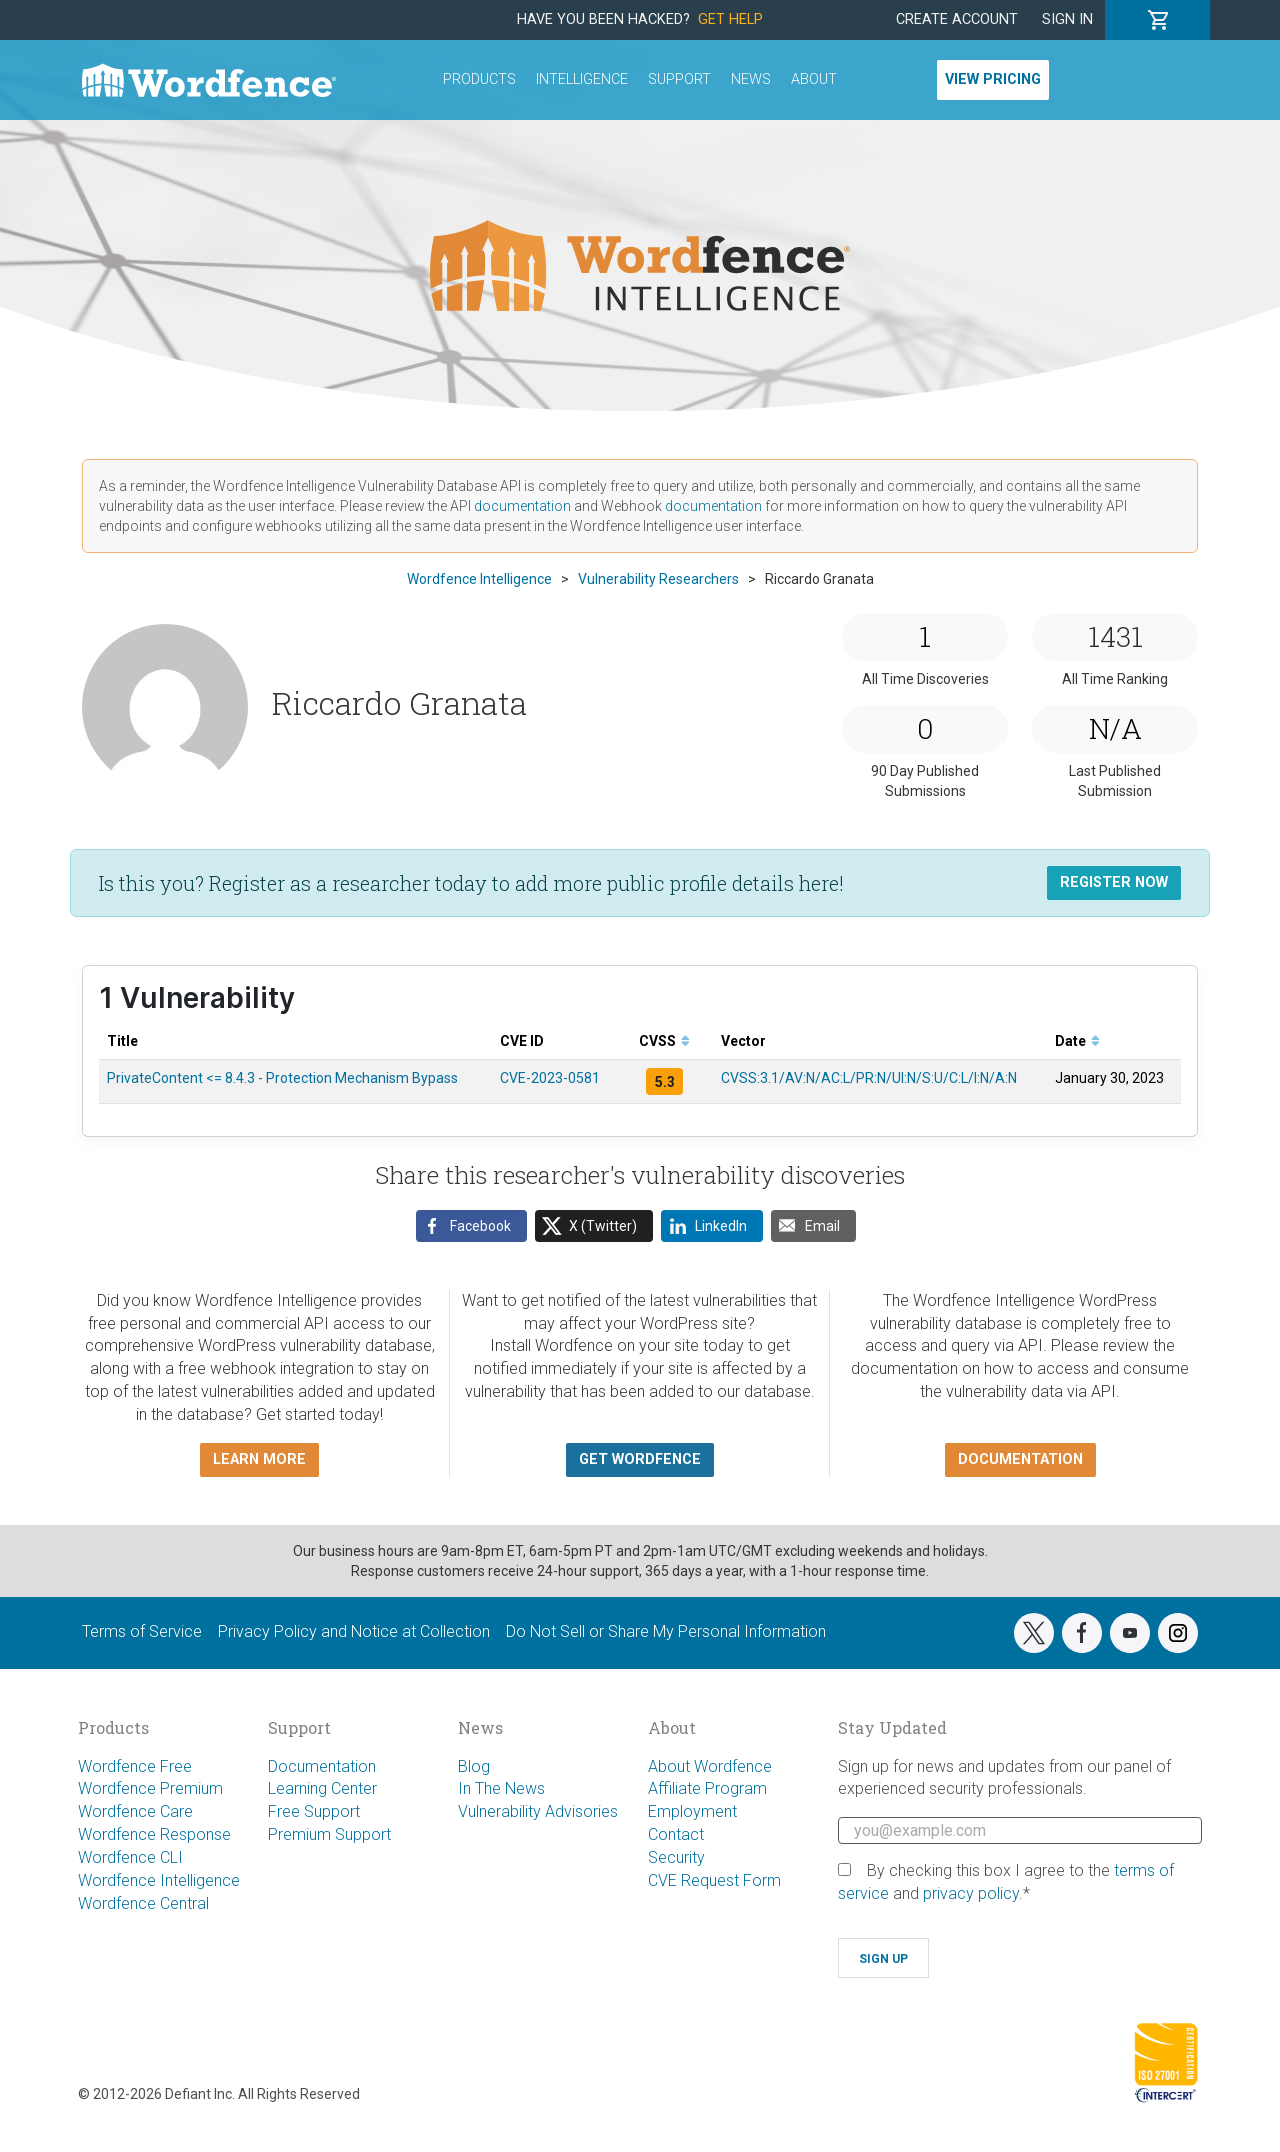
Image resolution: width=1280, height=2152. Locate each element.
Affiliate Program (707, 1788)
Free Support (314, 1811)
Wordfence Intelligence (159, 1880)
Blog (474, 1766)
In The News (501, 1788)
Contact (676, 1834)
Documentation (322, 1766)
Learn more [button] (259, 1459)
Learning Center (322, 1788)
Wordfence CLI (130, 1857)
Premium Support (329, 1834)
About (814, 79)
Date (1077, 1041)
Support (679, 79)
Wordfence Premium (150, 1788)
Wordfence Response (154, 1834)
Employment (692, 1811)
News (751, 79)
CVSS (664, 1041)
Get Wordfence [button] (640, 1459)
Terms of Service (142, 1631)
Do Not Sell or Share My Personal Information (666, 1631)
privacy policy (971, 1893)
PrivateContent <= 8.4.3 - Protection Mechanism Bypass (282, 1078)
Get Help (730, 19)
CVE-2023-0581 (550, 1078)
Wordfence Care (135, 1811)
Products (479, 79)
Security (676, 1857)
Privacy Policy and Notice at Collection (354, 1631)
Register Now (1114, 882)
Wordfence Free (135, 1766)
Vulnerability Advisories (538, 1811)
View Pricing (993, 79)
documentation (522, 506)
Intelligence (582, 79)
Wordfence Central (143, 1903)
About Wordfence (710, 1766)
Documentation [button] (1020, 1459)
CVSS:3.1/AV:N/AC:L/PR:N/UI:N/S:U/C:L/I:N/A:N (869, 1078)
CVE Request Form (714, 1880)
